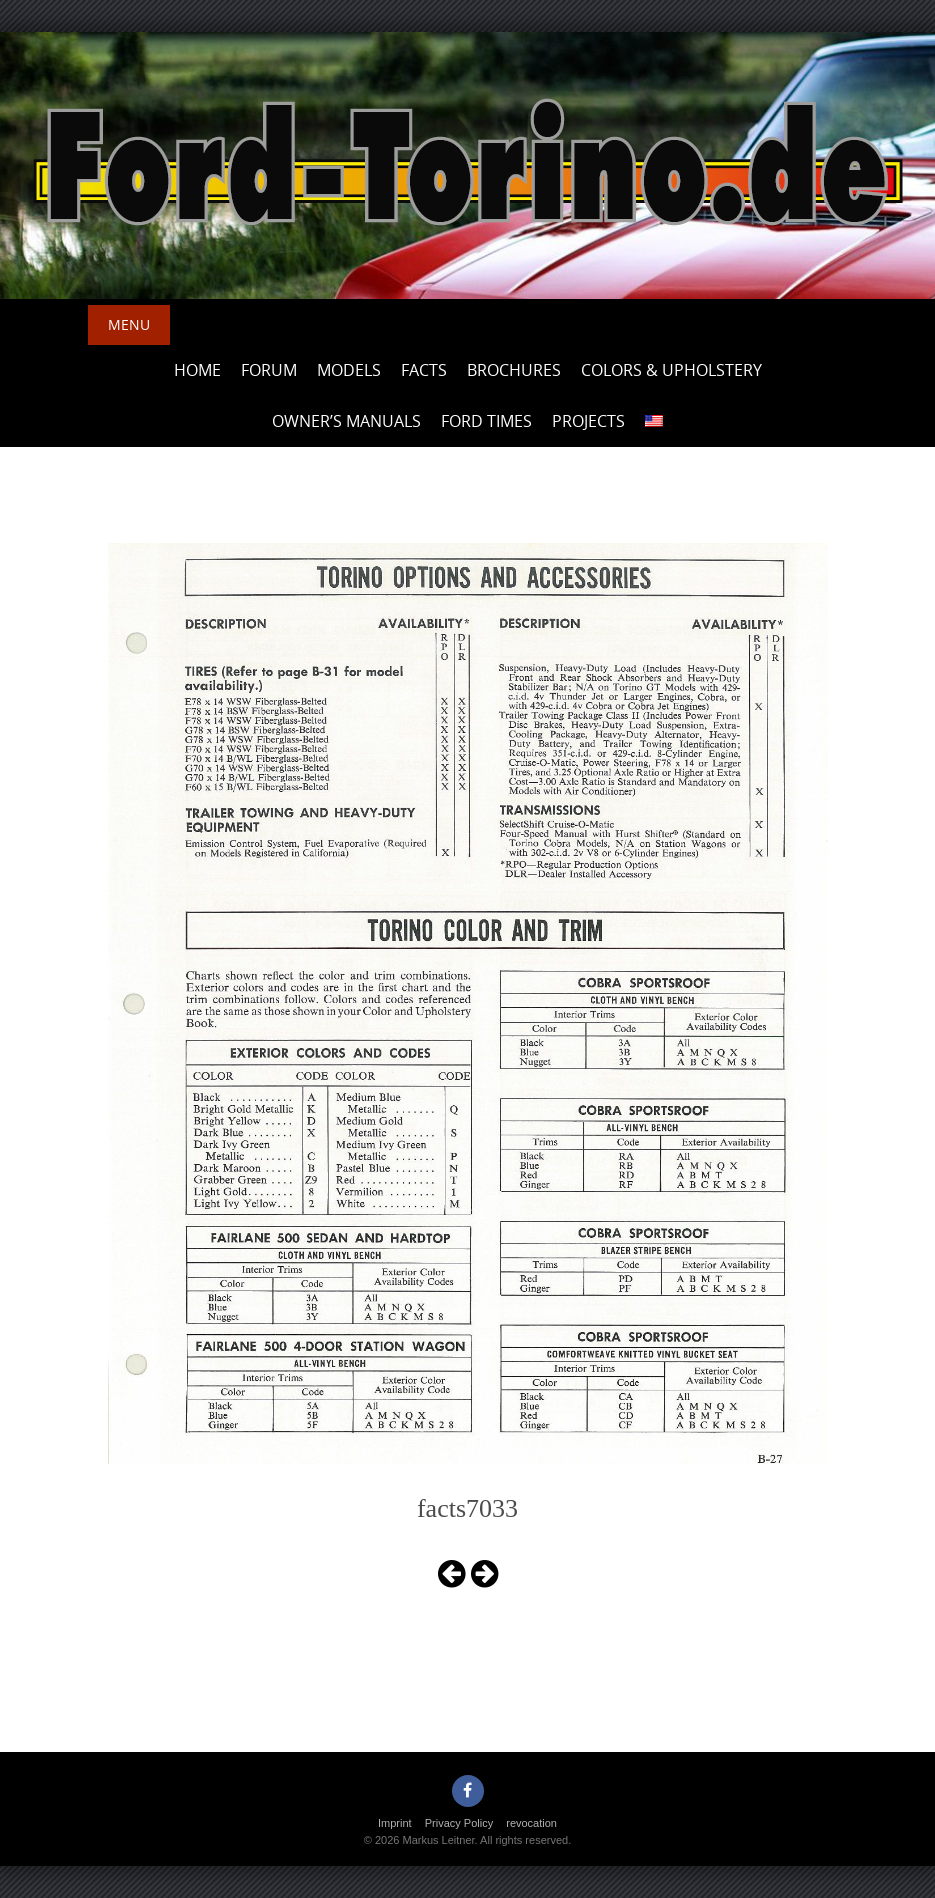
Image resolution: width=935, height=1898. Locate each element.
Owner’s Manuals (346, 421)
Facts (424, 370)
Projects (588, 421)
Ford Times (486, 421)
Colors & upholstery (671, 370)
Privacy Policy (459, 1823)
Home (197, 370)
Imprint (395, 1823)
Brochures (514, 370)
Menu (129, 324)
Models (349, 370)
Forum (269, 370)
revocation (531, 1823)
